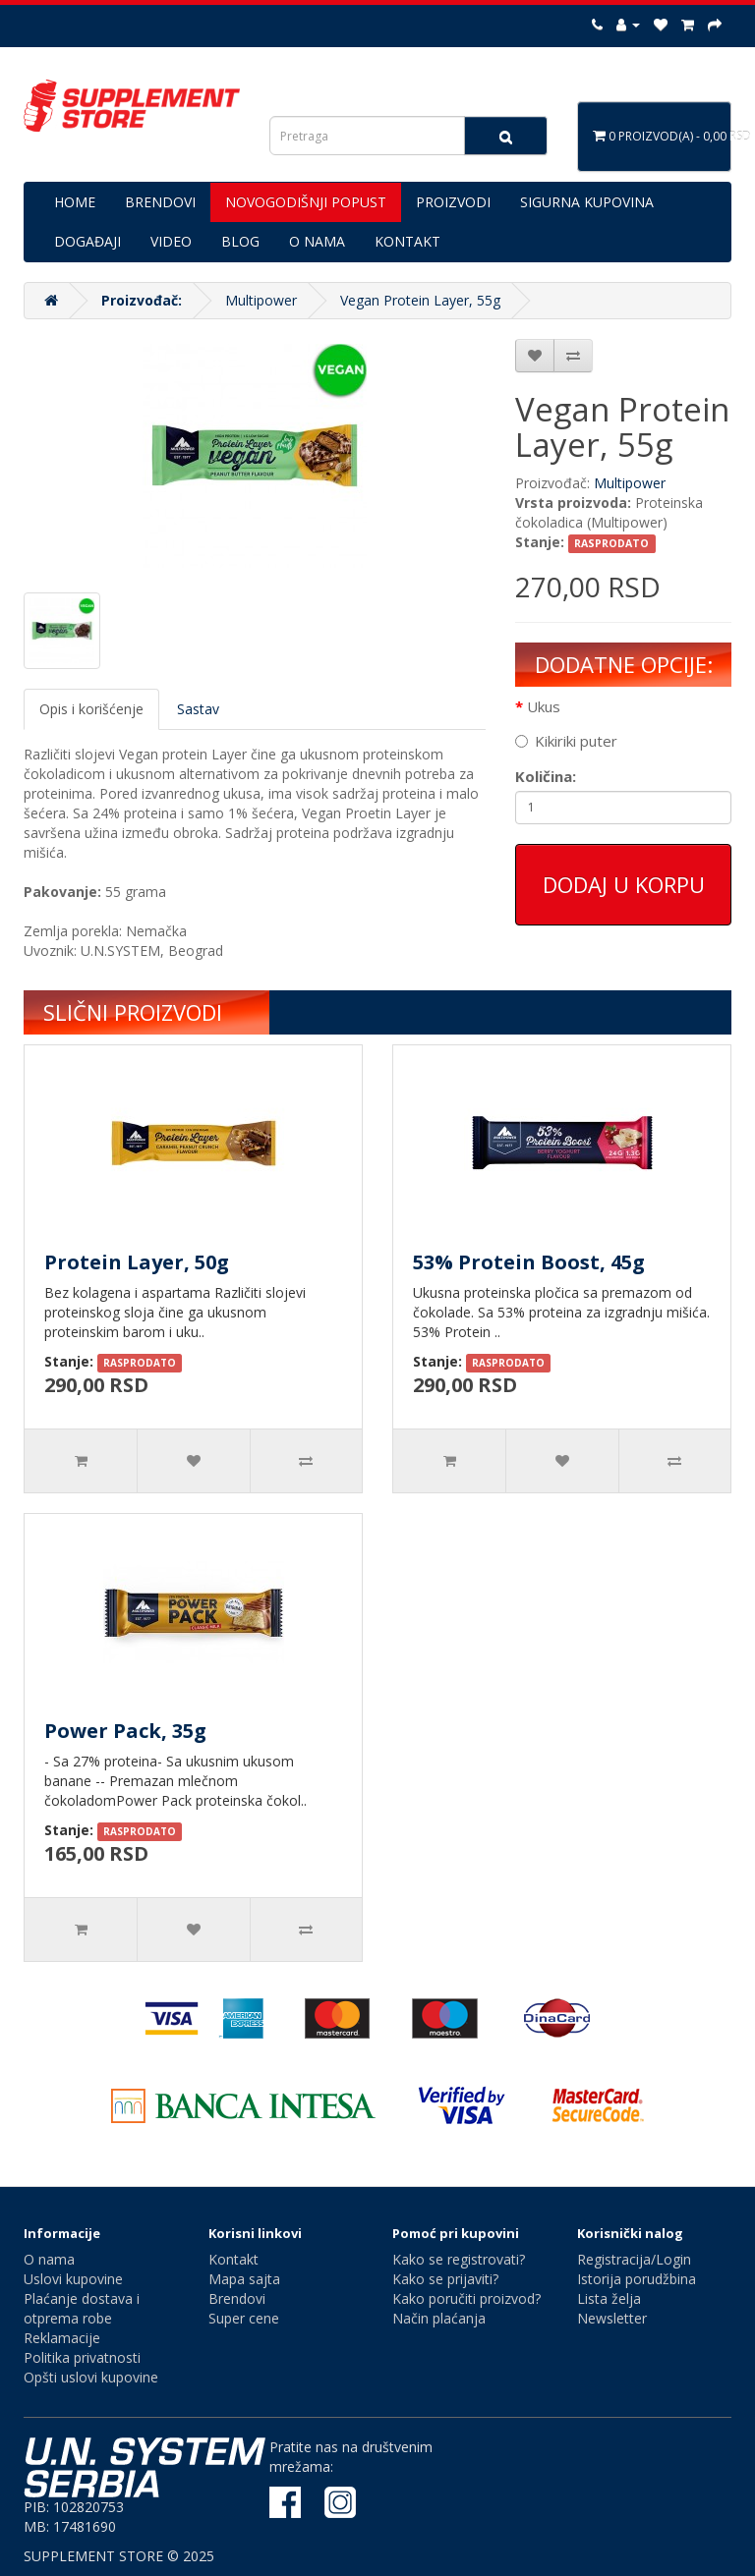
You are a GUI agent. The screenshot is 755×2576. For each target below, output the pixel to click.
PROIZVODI (453, 202)
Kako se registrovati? (458, 2259)
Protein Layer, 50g (136, 1262)
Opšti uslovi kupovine (91, 2377)
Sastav (198, 709)
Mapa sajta (244, 2278)
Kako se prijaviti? (445, 2278)
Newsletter (612, 2318)
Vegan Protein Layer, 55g (420, 300)
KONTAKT (407, 241)
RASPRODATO (611, 543)
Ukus (543, 706)
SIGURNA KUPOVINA (587, 202)
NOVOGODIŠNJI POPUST (305, 202)
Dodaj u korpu (624, 884)
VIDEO (171, 241)
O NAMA (317, 241)
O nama (49, 2259)
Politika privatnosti (82, 2357)
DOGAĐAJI (87, 241)
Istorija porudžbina (636, 2278)
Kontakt (233, 2259)
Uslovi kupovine (73, 2278)
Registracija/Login (634, 2259)
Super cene (243, 2318)
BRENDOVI (160, 202)
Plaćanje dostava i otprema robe (82, 2308)
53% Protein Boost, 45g (529, 1262)
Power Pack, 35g (125, 1730)
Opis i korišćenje (91, 709)
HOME (74, 202)
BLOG (240, 241)
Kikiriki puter (566, 741)
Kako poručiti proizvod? (466, 2298)
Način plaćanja (439, 2318)
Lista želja (609, 2298)
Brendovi (236, 2298)
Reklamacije (62, 2337)
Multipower (261, 300)
